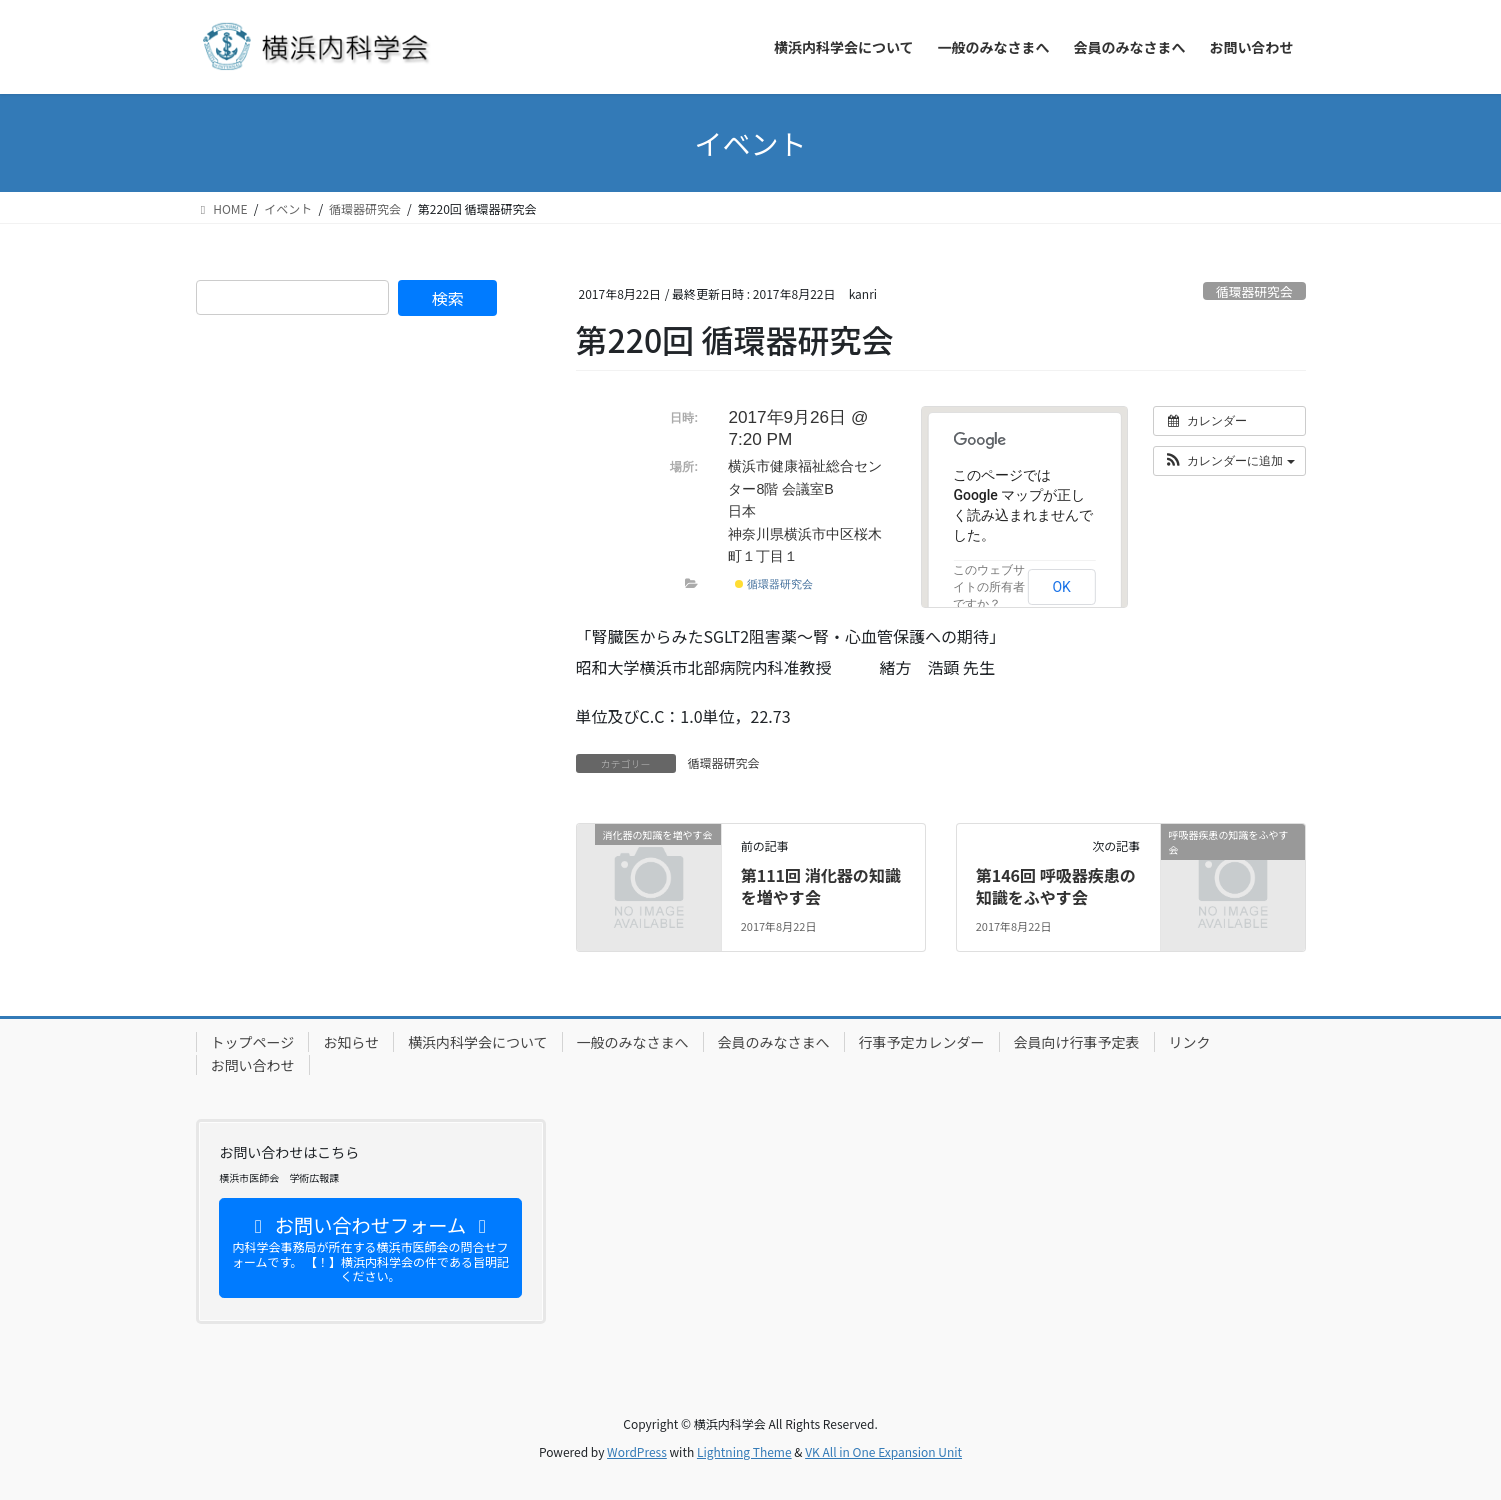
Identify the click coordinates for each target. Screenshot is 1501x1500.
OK (1061, 587)
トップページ (253, 1042)
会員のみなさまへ (774, 1042)
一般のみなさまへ (633, 1042)
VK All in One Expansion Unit (883, 1451)
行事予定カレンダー (922, 1042)
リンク (1190, 1042)
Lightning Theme (744, 1451)
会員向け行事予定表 (1077, 1042)
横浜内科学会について (478, 1042)
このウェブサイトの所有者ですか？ (989, 587)
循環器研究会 (1254, 291)
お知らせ (351, 1042)
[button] (1229, 461)
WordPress (637, 1451)
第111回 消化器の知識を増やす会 (821, 886)
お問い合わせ (253, 1065)
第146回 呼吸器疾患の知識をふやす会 (1056, 886)
